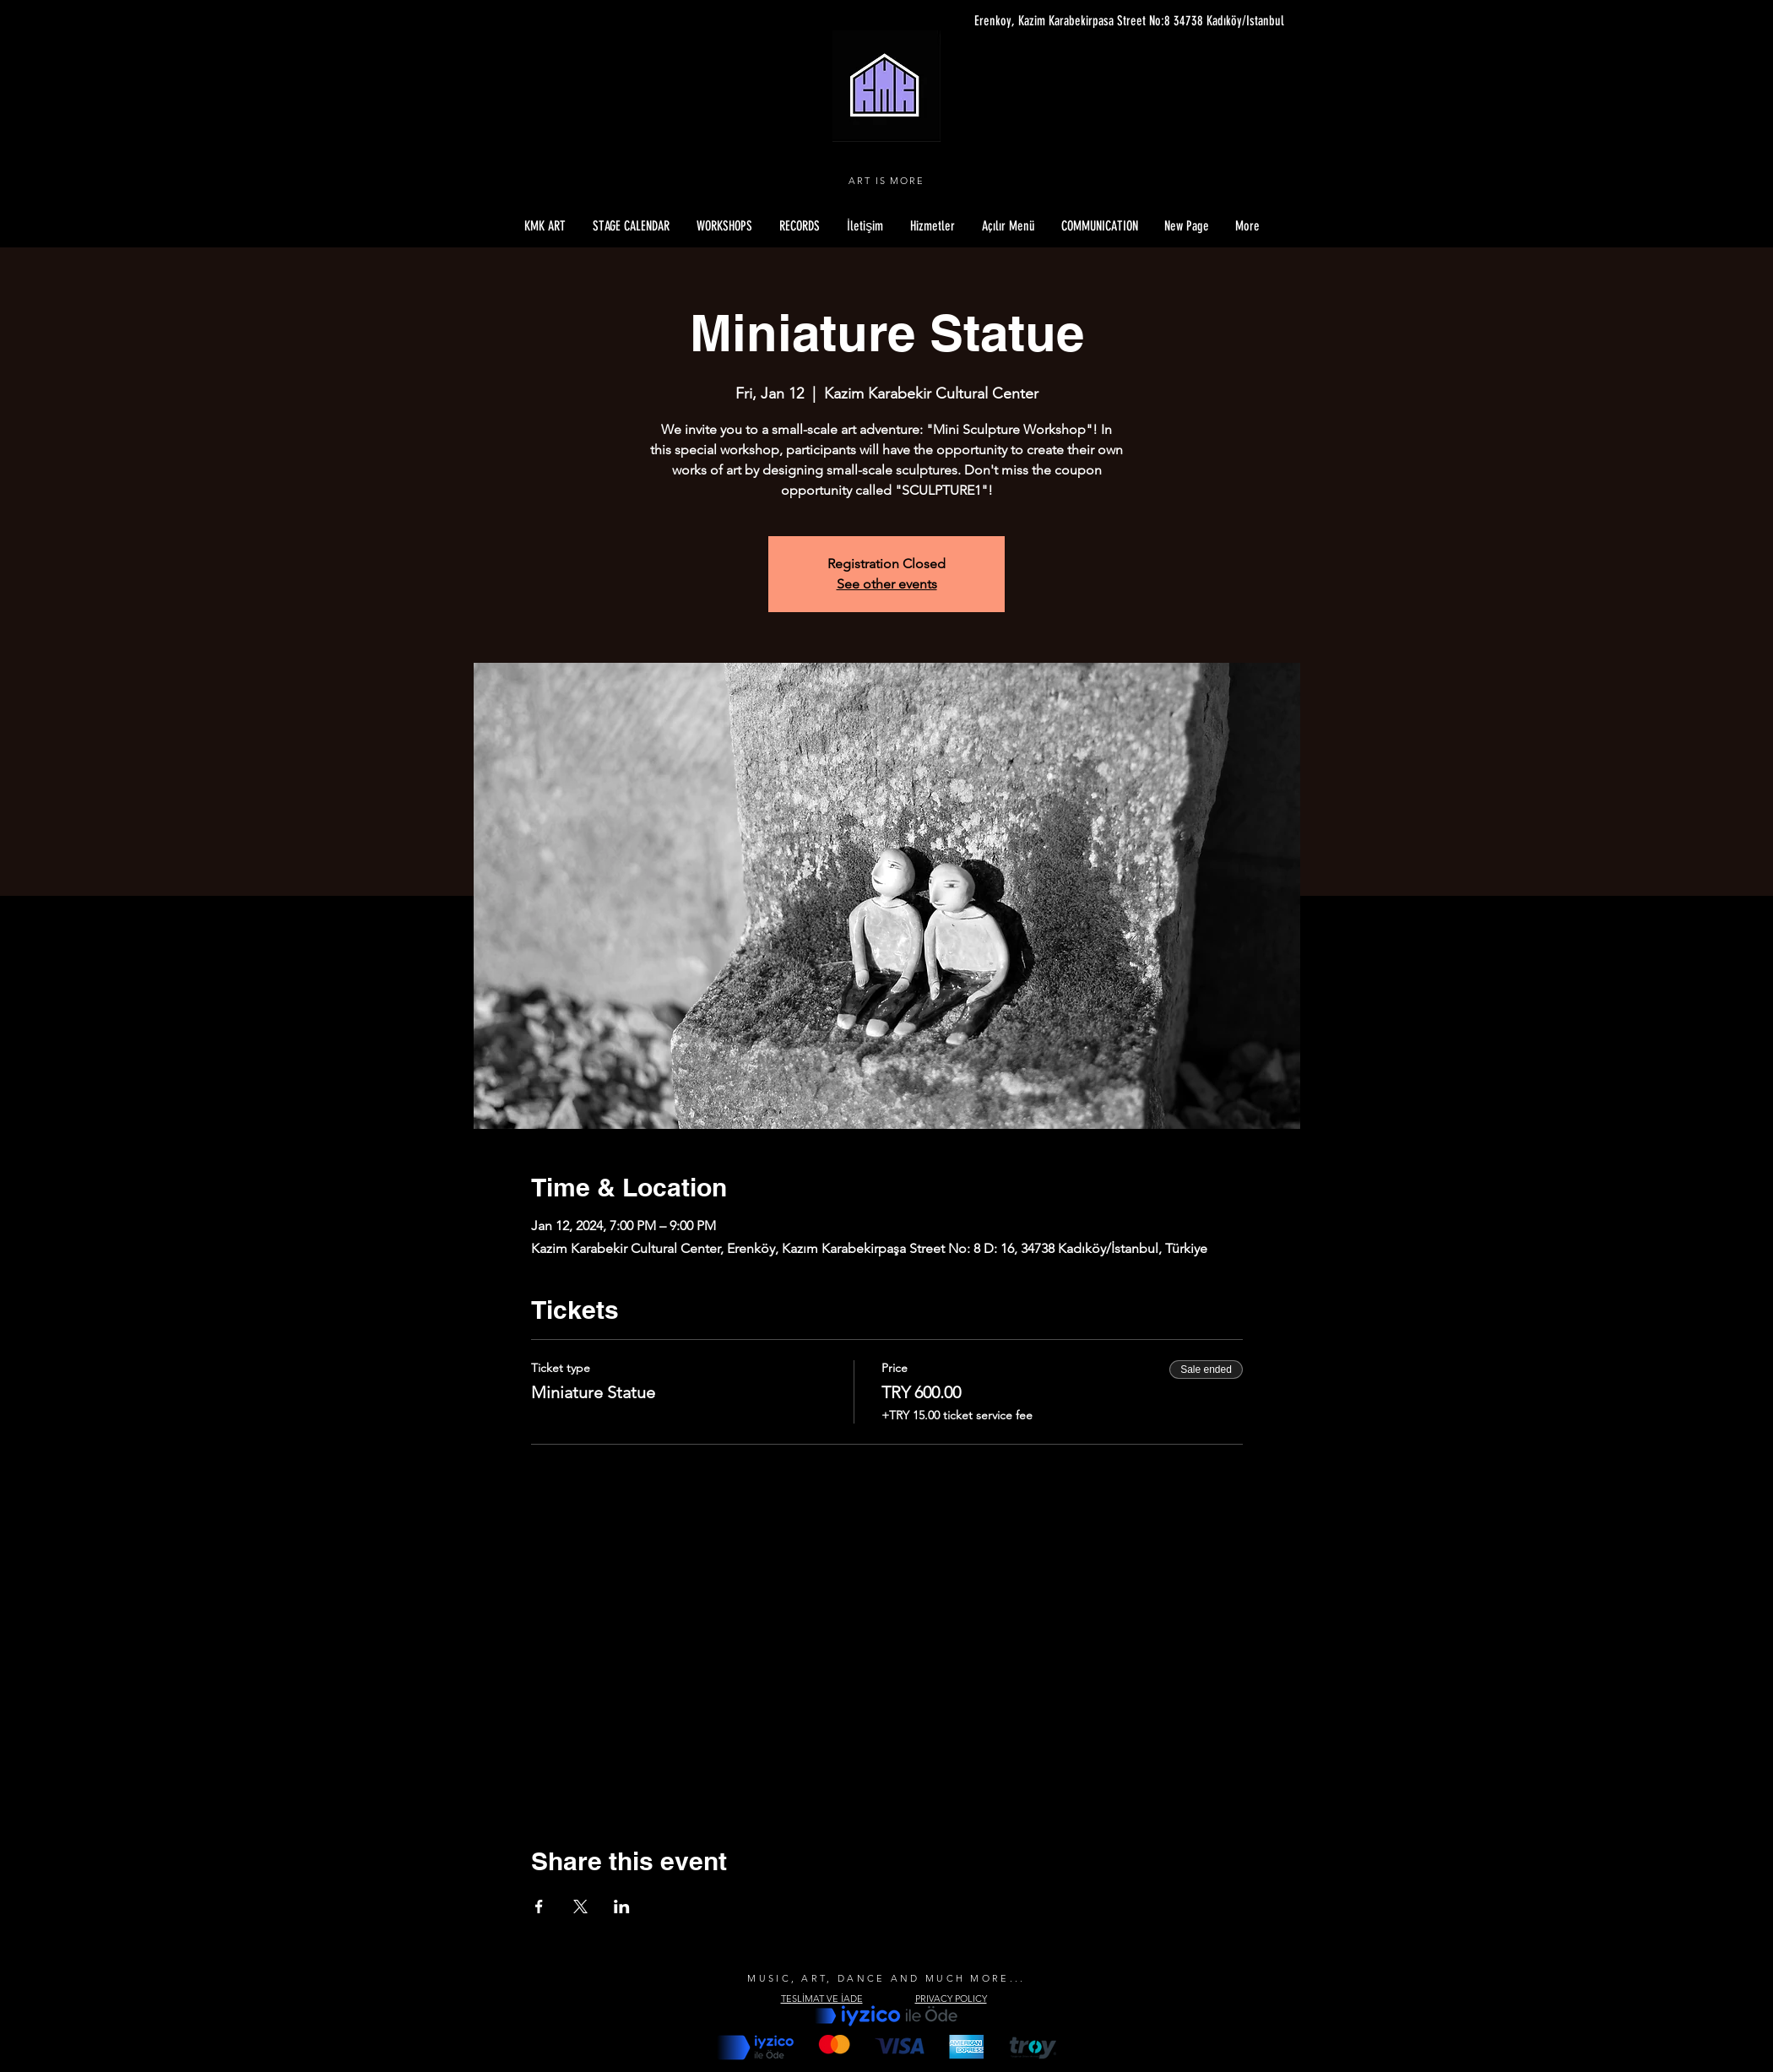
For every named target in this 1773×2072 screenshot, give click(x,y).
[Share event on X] (580, 1906)
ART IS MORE (887, 181)
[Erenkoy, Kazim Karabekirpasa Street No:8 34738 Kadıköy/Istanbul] (1124, 21)
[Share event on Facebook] (539, 1906)
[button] (1008, 226)
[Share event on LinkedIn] (622, 1906)
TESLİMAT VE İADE (822, 1998)
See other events (887, 584)
